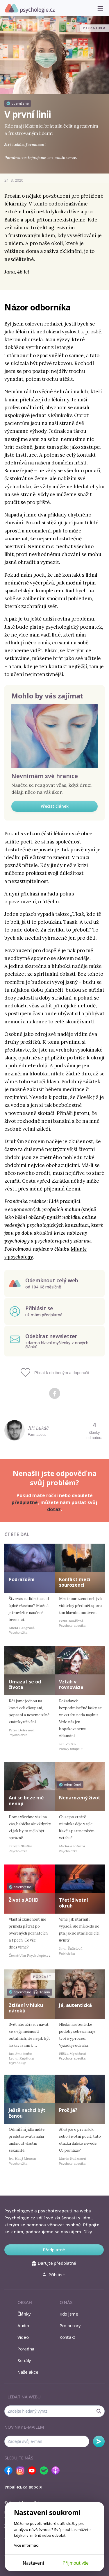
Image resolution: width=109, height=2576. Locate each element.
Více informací (26, 2545)
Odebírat (99, 2441)
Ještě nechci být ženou (27, 2113)
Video (23, 2337)
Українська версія (23, 2487)
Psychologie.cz (30, 8)
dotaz (54, 1509)
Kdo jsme (69, 2314)
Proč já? (68, 2110)
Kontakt (67, 2337)
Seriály (24, 2360)
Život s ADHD (23, 1900)
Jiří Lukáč (38, 1428)
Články (24, 2314)
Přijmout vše (75, 2563)
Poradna (25, 2349)
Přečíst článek (55, 806)
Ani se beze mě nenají (26, 1800)
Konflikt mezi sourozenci (74, 1582)
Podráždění (22, 1579)
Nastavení (33, 2563)
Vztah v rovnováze (71, 1684)
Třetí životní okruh (73, 1903)
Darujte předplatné (54, 2263)
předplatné (25, 1502)
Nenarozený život (79, 1797)
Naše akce (27, 2372)
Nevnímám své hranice (44, 776)
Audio (23, 2325)
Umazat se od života (25, 1684)
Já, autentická (75, 2005)
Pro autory (70, 2325)
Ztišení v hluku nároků (26, 2008)
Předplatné (54, 2250)
